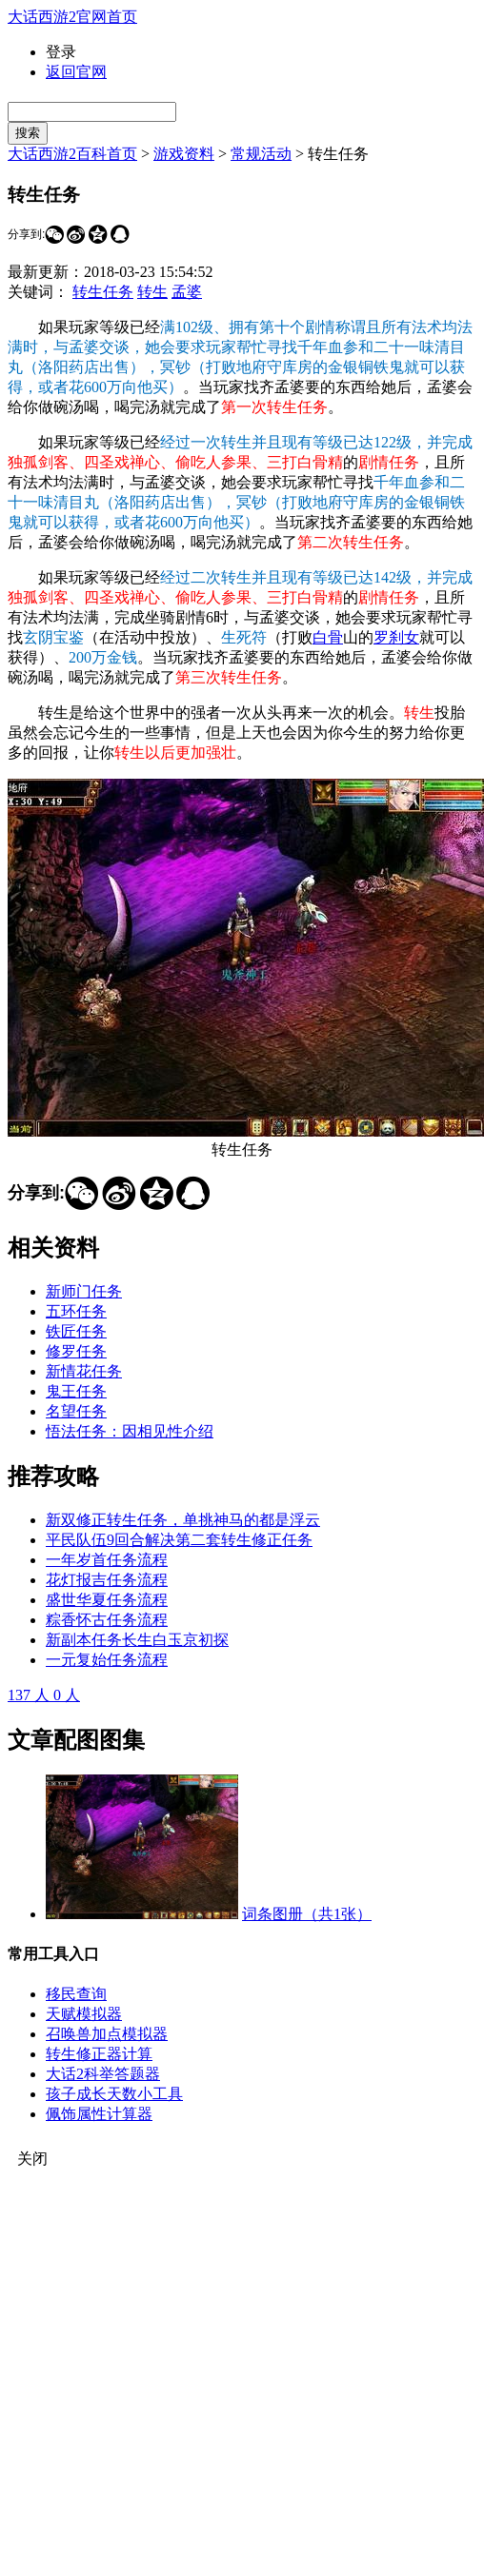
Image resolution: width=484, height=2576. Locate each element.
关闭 (32, 2158)
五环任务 (76, 1311)
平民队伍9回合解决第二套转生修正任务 (179, 1540)
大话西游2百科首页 (72, 154)
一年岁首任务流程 (107, 1560)
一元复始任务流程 (107, 1660)
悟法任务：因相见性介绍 (129, 1431)
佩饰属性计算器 (99, 2114)
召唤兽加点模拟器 (107, 2034)
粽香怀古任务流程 (107, 1620)
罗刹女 (396, 637)
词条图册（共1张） (307, 1914)
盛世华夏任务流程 (107, 1600)
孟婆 (186, 292)
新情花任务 (84, 1371)
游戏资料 (183, 154)
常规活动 (261, 154)
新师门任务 (84, 1291)
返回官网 (76, 72)
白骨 (328, 637)
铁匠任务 (76, 1331)
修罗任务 (76, 1351)
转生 (152, 292)
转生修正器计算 (99, 2054)
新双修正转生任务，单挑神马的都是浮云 (183, 1520)
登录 (61, 52)
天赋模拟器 (84, 2014)
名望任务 (76, 1411)
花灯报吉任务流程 (107, 1580)
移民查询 (76, 1994)
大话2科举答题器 (103, 2074)
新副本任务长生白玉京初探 (137, 1640)
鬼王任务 (76, 1391)
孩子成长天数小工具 (114, 2094)
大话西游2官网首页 (72, 17)
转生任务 (102, 292)
